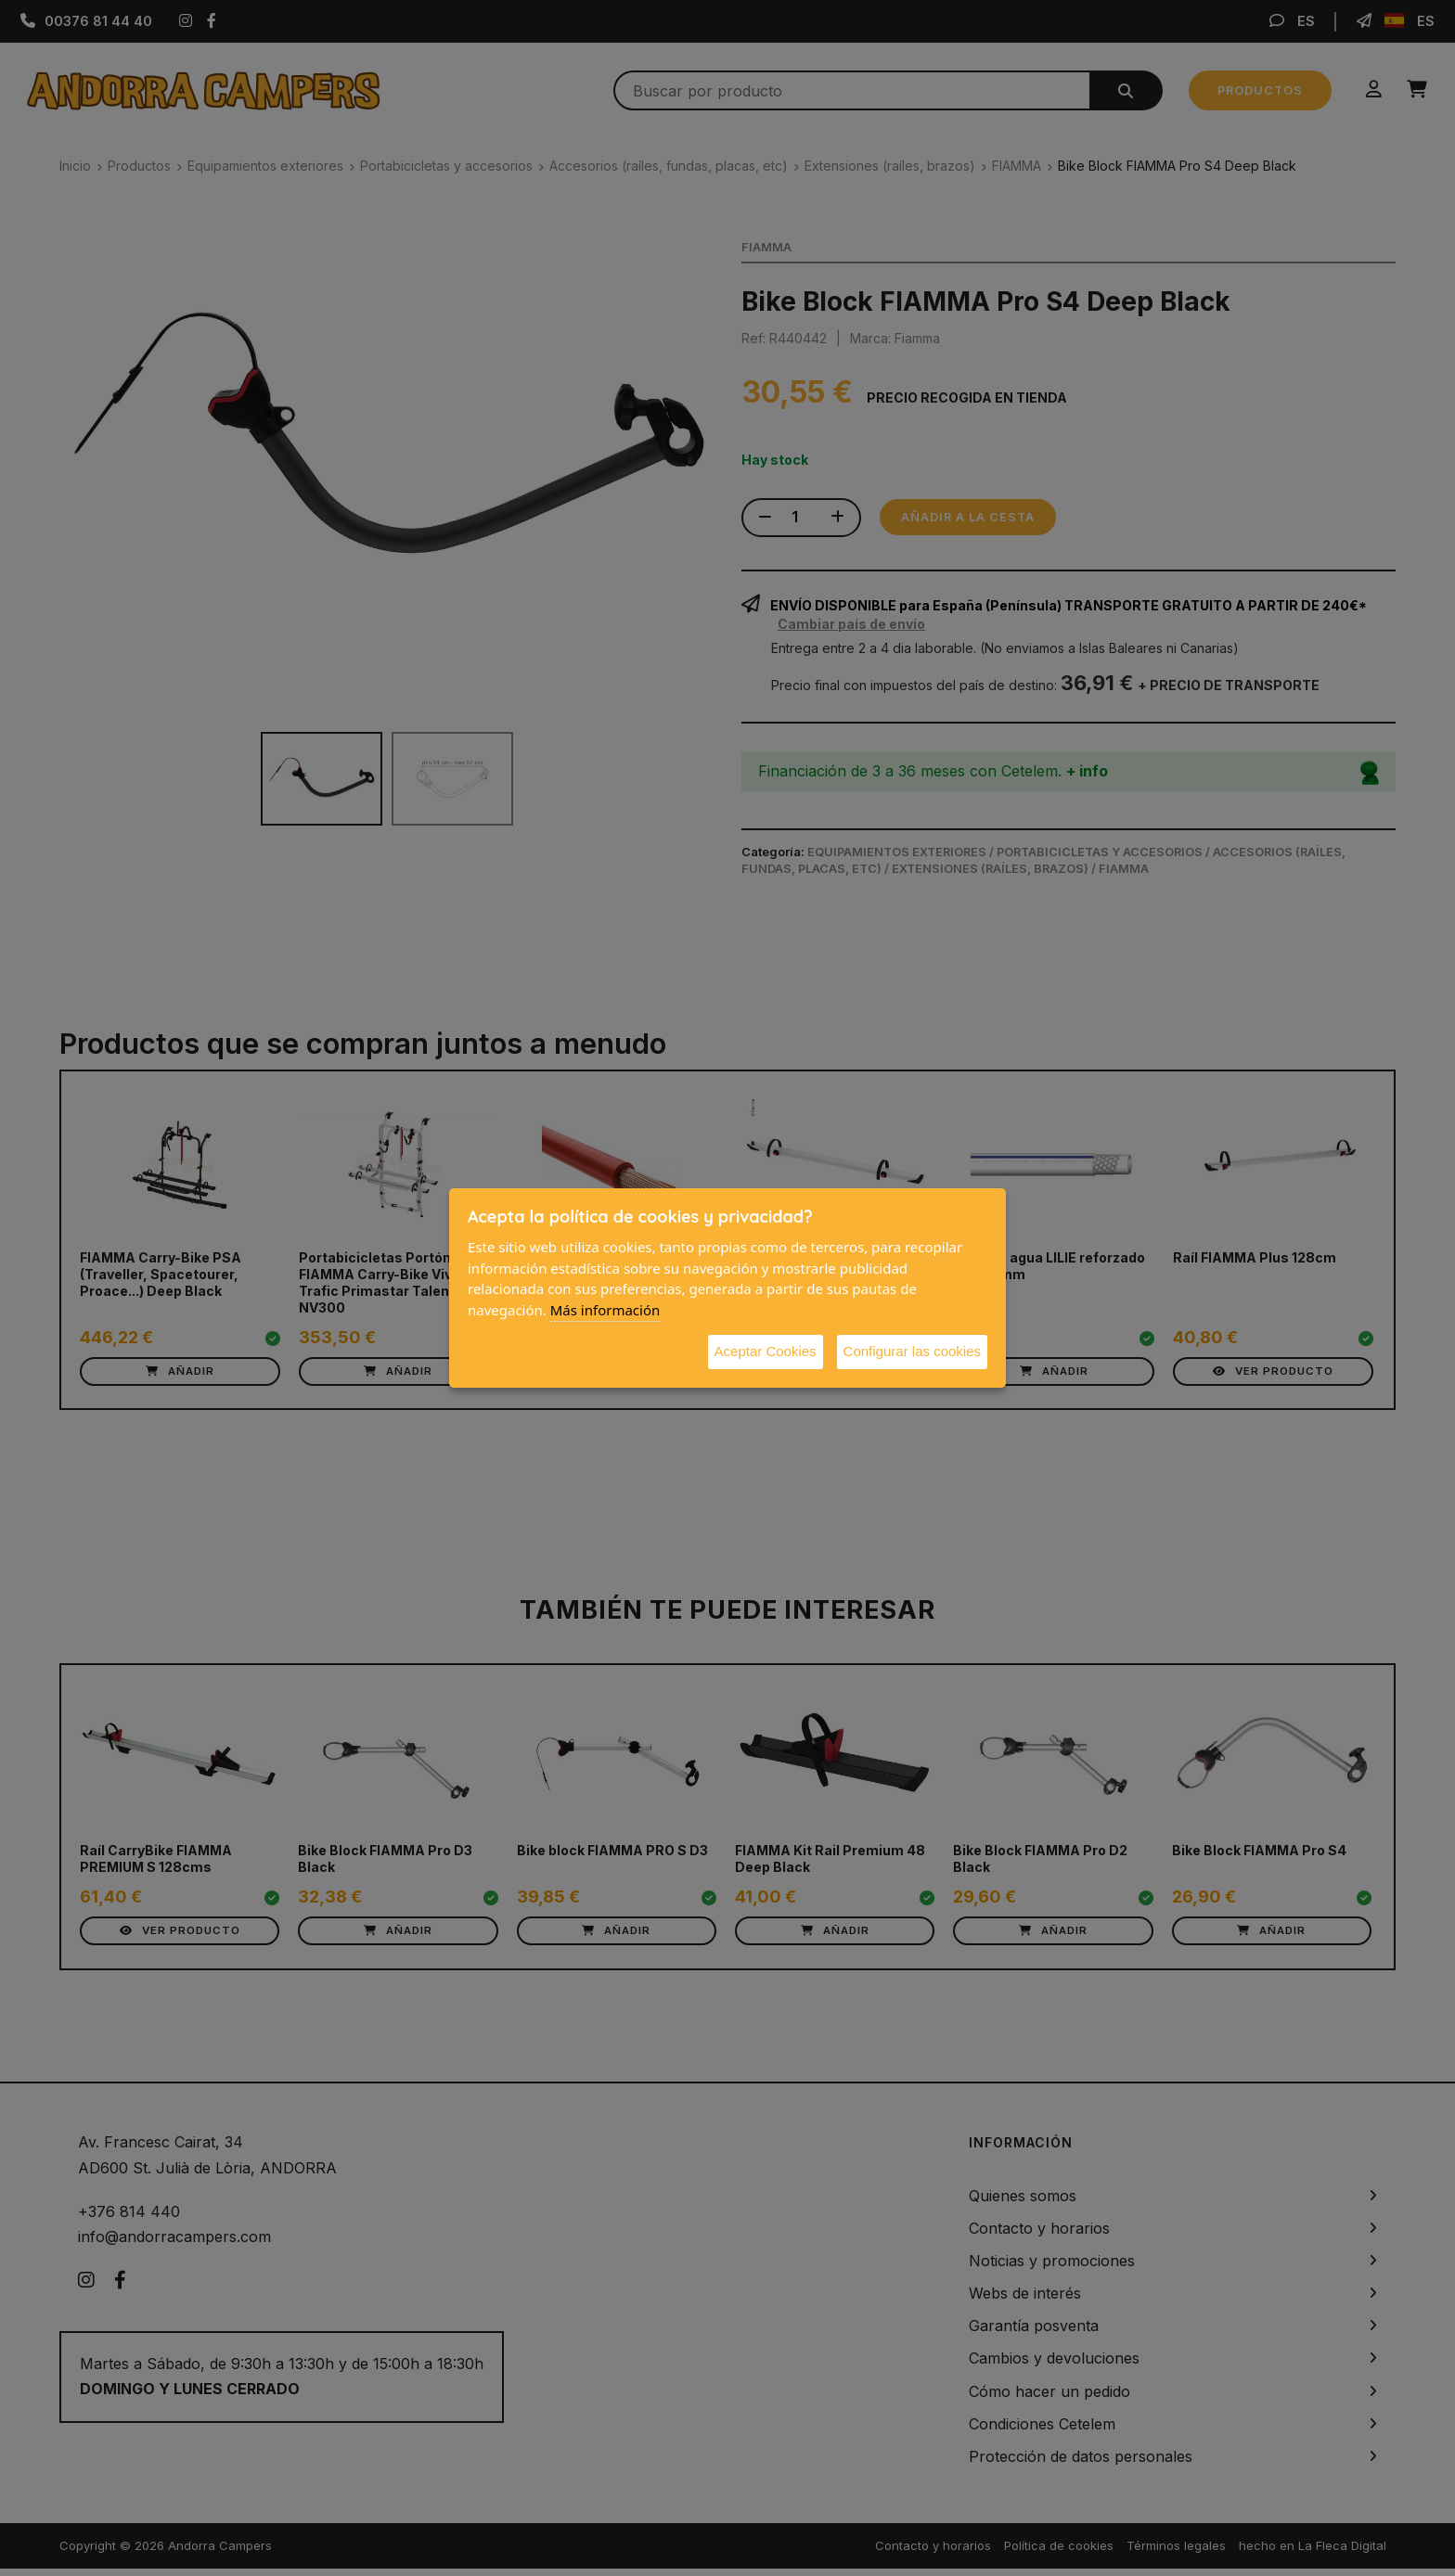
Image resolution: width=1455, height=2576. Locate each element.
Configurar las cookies (912, 1351)
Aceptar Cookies (766, 1351)
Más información (605, 1310)
